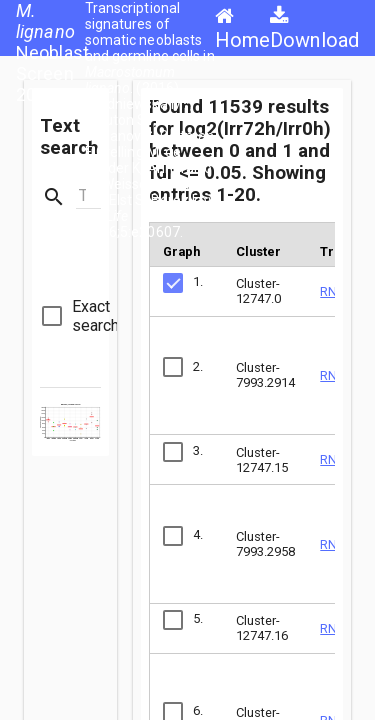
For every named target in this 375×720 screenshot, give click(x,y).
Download (314, 29)
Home (242, 29)
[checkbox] (80, 316)
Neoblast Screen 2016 (52, 52)
